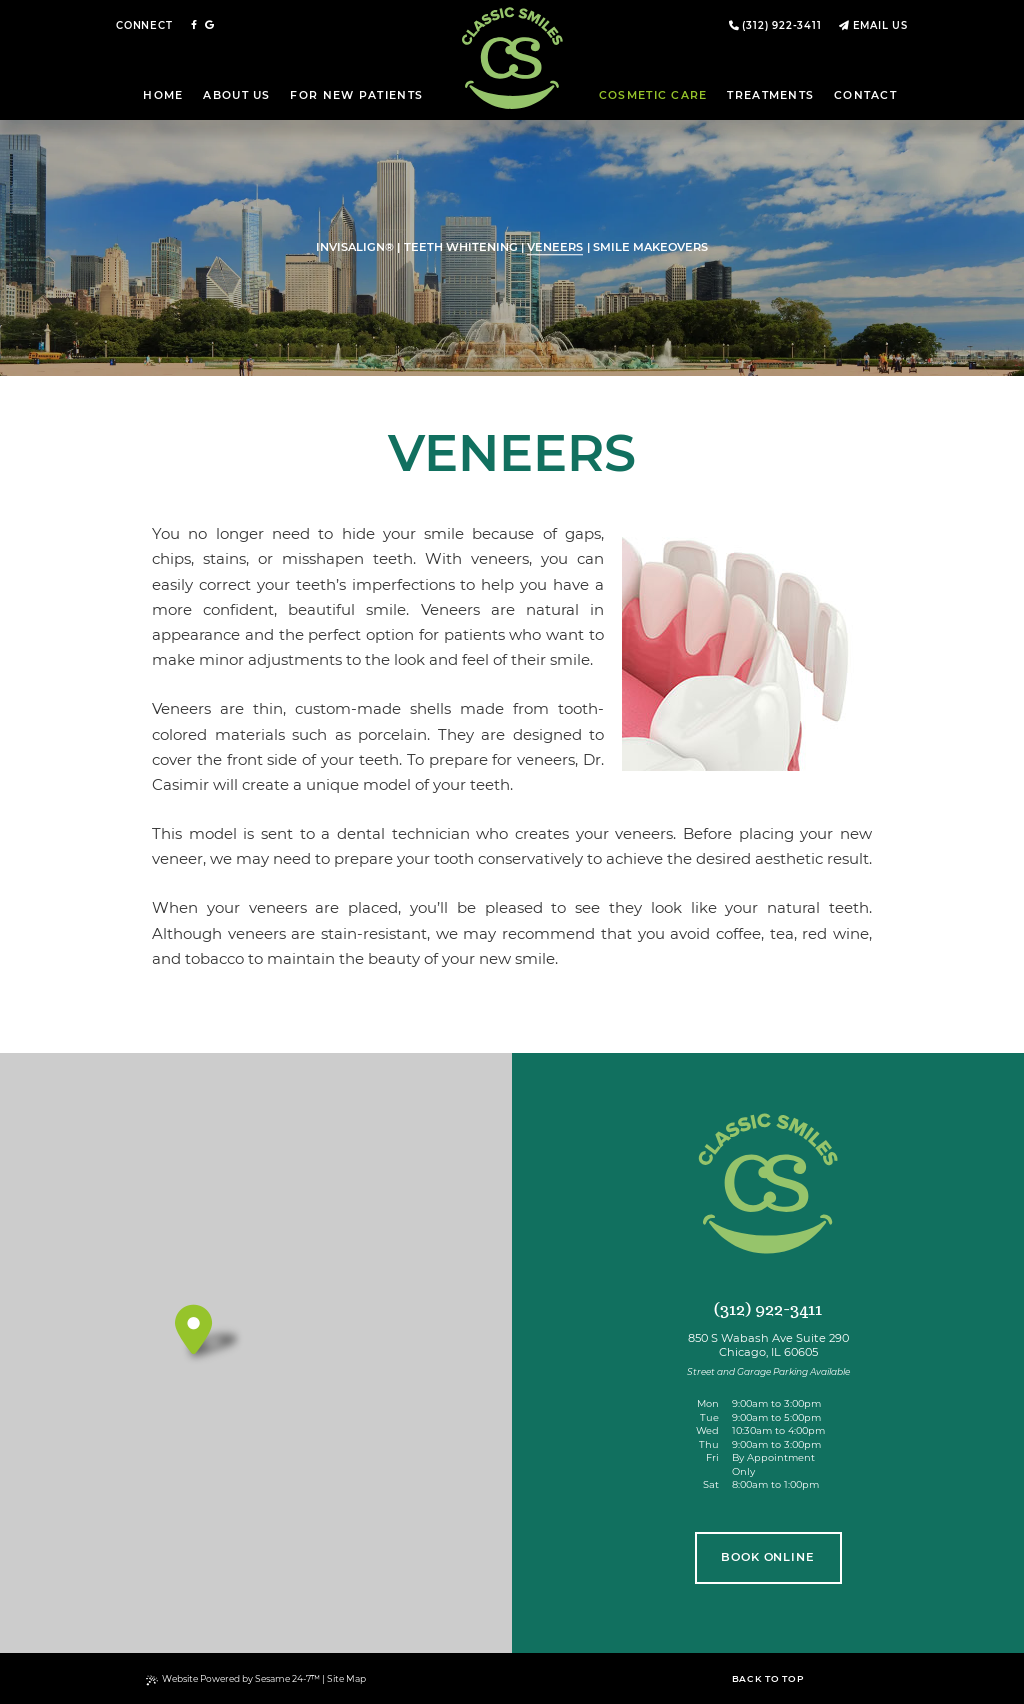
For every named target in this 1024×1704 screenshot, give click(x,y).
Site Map (346, 1678)
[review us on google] (209, 25)
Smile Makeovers (650, 248)
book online (768, 1557)
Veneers (555, 248)
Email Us (880, 25)
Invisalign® (355, 248)
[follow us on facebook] (194, 25)
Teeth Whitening (461, 248)
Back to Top (768, 1678)
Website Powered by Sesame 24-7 (233, 1679)
